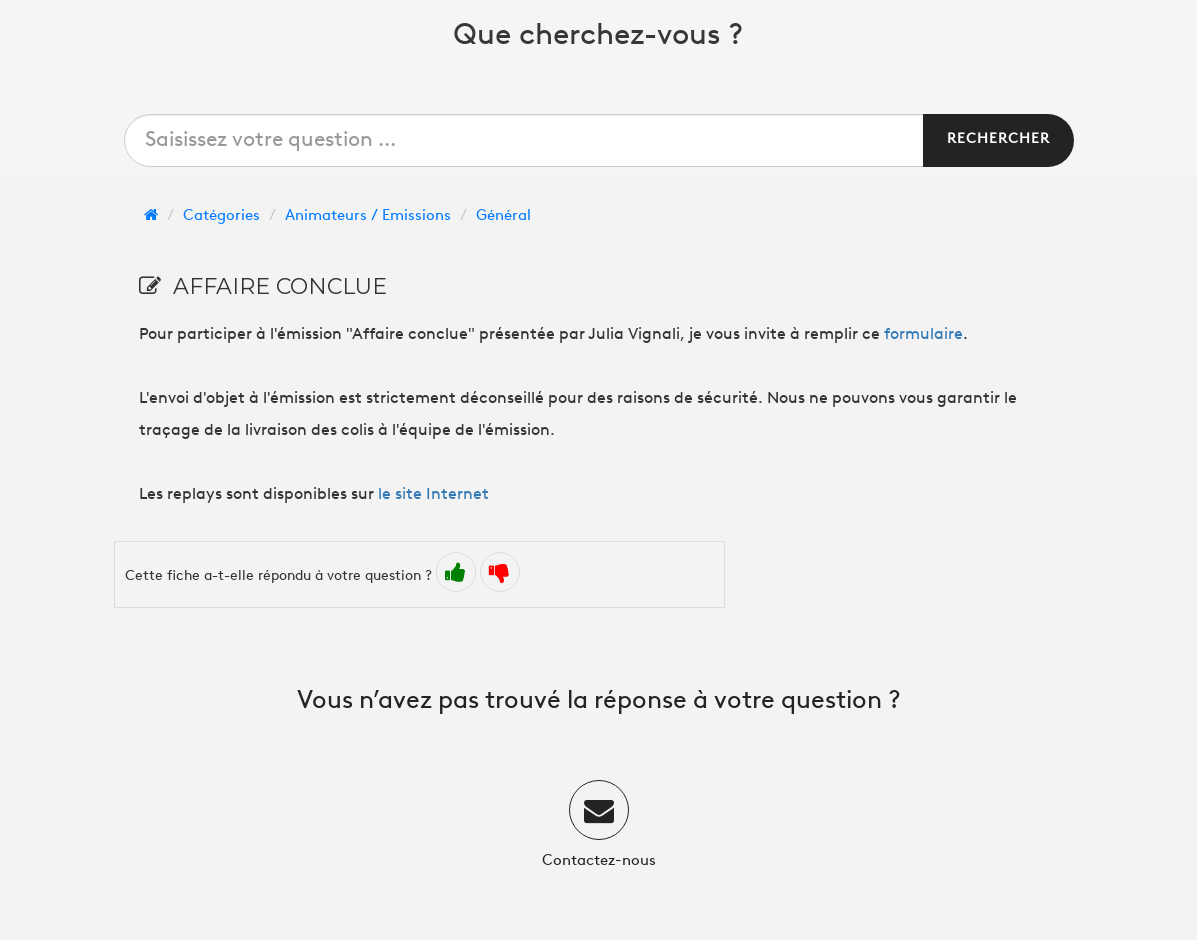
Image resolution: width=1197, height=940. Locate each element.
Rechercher (998, 139)
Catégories (221, 216)
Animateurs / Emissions (368, 216)
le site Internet (433, 495)
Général (503, 216)
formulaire (923, 335)
